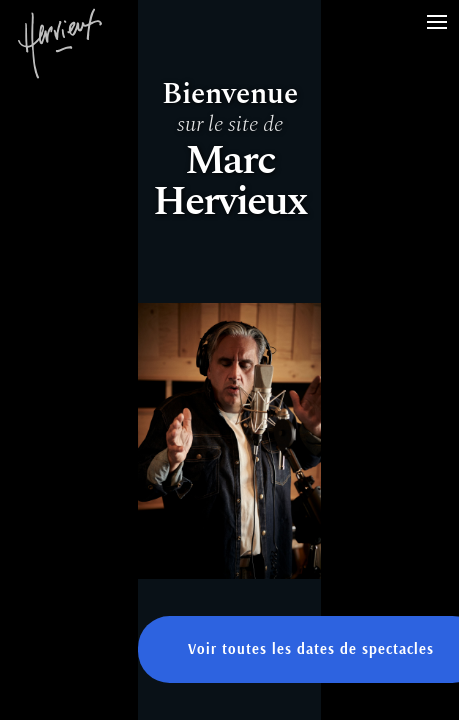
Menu (443, 11)
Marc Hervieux (60, 60)
